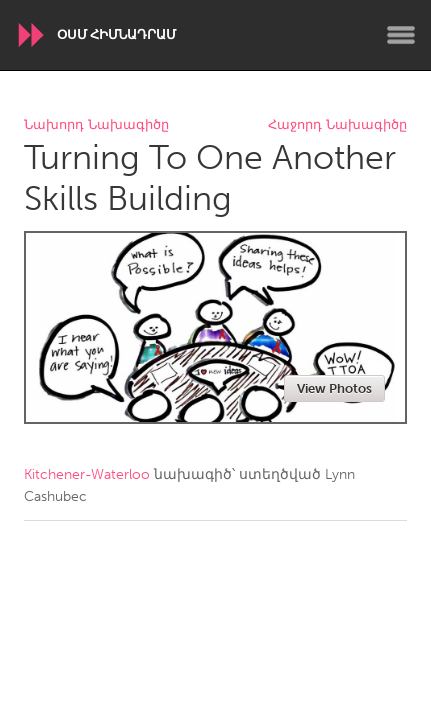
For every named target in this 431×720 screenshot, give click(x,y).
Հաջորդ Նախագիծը (337, 125)
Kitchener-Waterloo (87, 474)
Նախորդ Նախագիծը (96, 125)
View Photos (334, 388)
